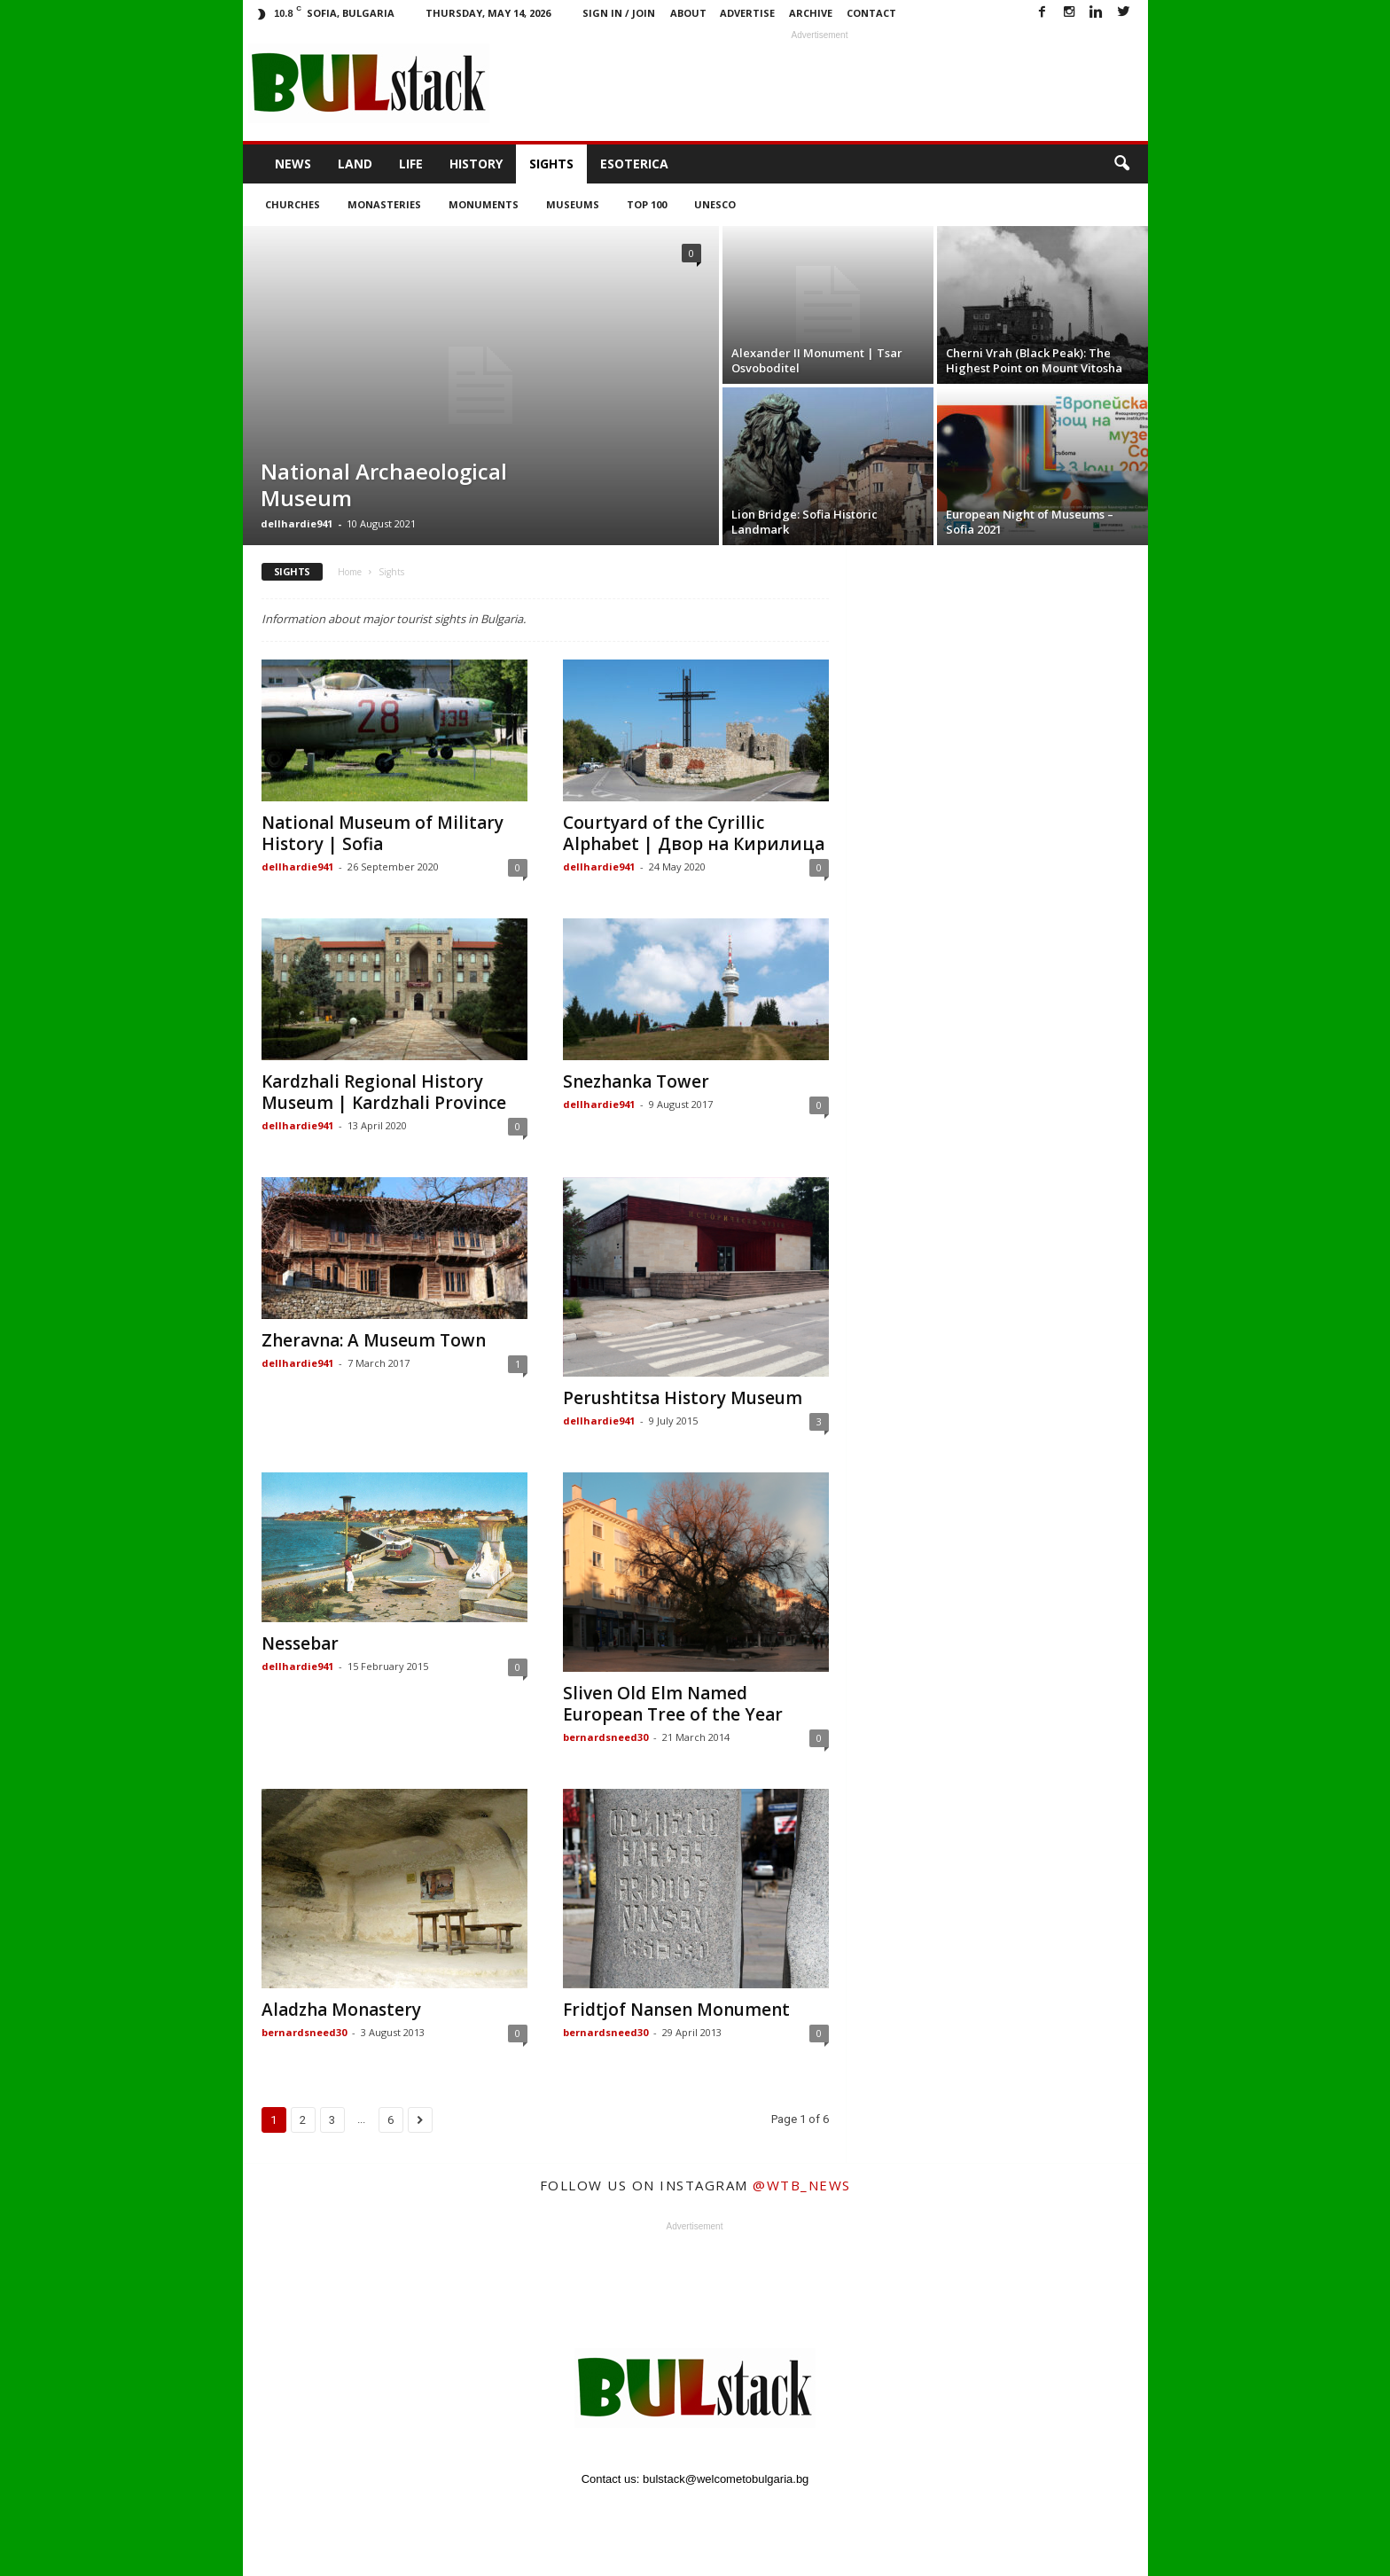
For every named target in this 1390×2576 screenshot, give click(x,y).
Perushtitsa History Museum (682, 1397)
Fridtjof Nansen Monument (676, 2009)
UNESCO (715, 204)
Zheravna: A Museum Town (374, 1340)
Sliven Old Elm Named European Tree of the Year (673, 1704)
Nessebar (300, 1643)
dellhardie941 (296, 523)
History (476, 163)
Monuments (484, 204)
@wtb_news (802, 2185)
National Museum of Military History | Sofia (383, 833)
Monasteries (384, 204)
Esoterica (634, 163)
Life (411, 163)
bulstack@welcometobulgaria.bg (725, 2479)
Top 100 (647, 204)
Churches (292, 204)
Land (355, 163)
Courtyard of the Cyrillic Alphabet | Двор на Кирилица (693, 833)
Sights (551, 163)
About (688, 13)
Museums (572, 204)
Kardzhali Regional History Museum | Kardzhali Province (384, 1092)
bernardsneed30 (605, 1737)
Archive (810, 13)
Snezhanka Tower (636, 1081)
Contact (871, 13)
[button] (1121, 163)
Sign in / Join (618, 13)
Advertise (747, 13)
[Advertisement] (820, 83)
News (293, 163)
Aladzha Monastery (341, 2009)
